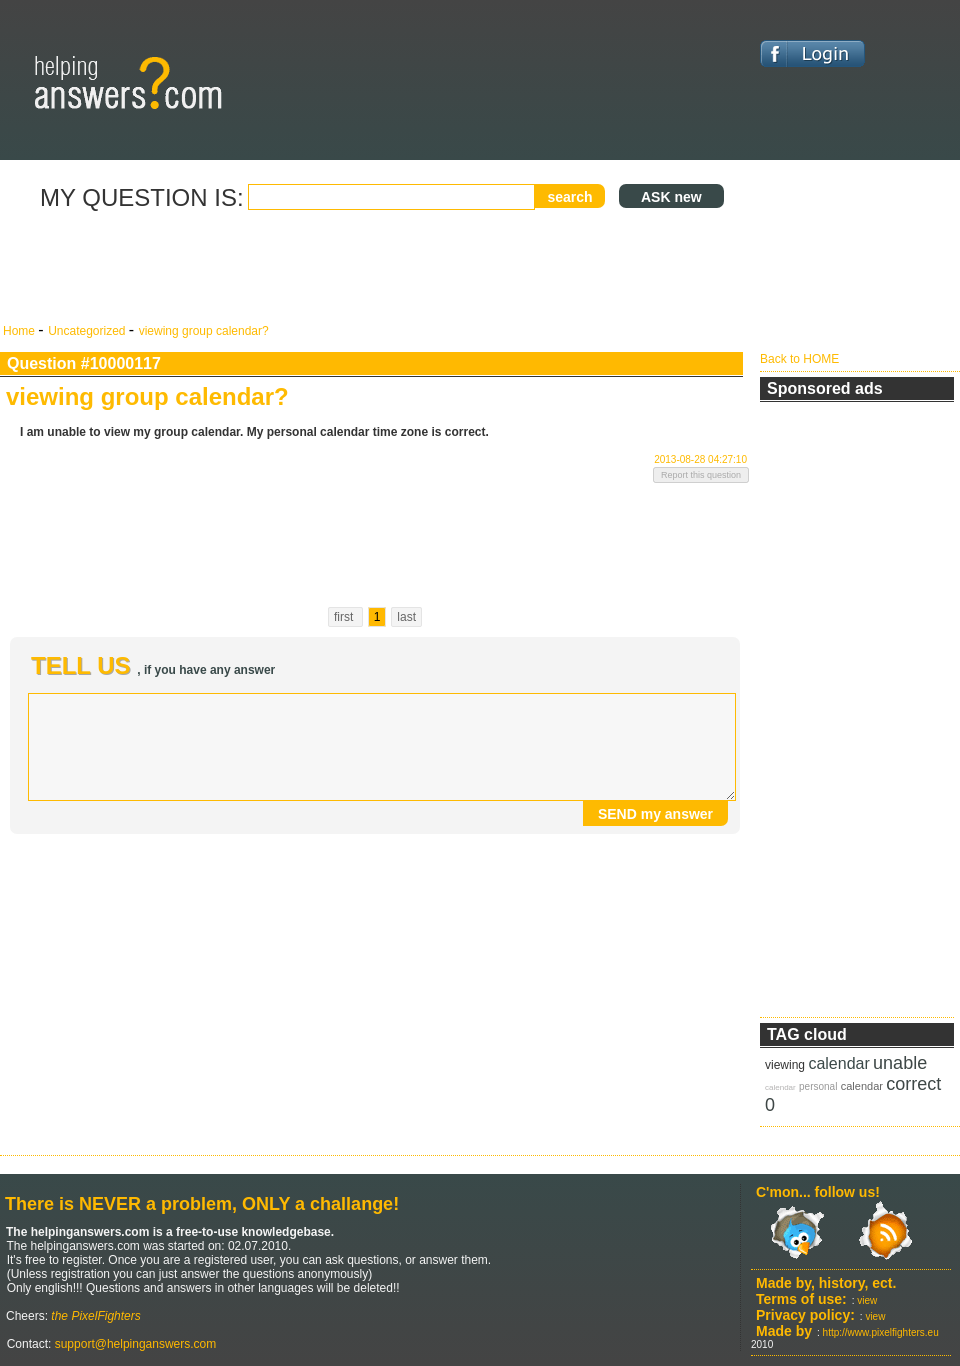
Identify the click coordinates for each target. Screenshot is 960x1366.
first (345, 617)
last (406, 617)
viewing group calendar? (204, 331)
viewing (785, 1065)
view (867, 1300)
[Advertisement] (375, 268)
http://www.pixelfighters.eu (881, 1332)
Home (20, 331)
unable (900, 1063)
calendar (838, 1063)
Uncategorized (88, 331)
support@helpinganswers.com (133, 1344)
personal (818, 1086)
